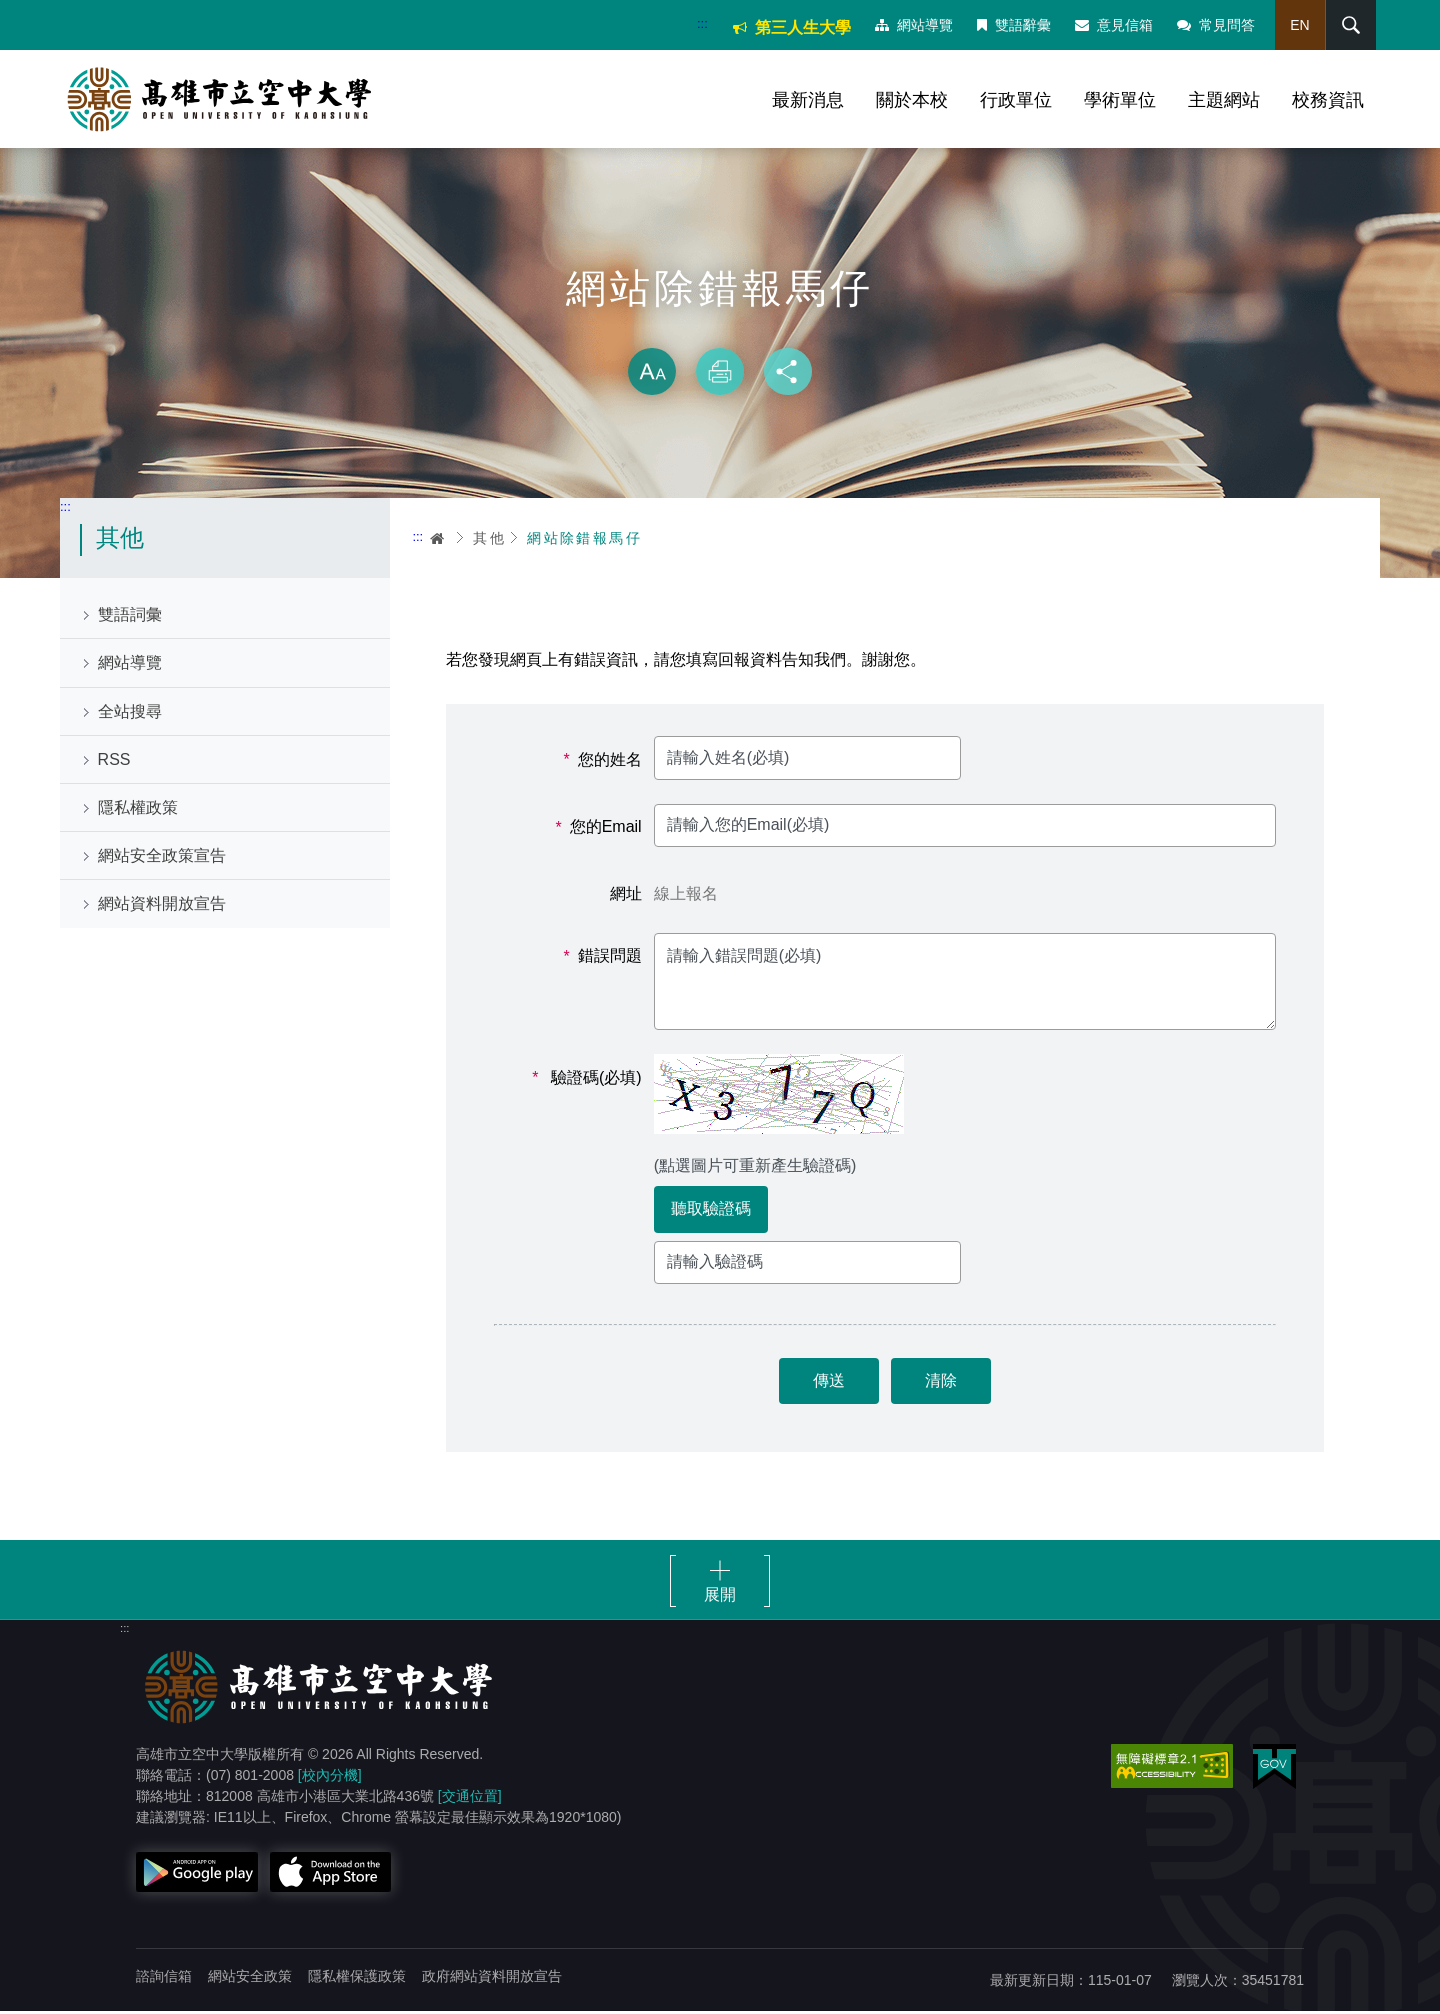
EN (1298, 25)
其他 (489, 540)
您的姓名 (603, 762)
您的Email (599, 830)
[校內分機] (330, 1778)
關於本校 (912, 100)
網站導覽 (913, 25)
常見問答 (1215, 25)
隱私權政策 (138, 810)
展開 (720, 1597)
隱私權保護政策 (357, 1979)
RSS (114, 761)
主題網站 (1224, 100)
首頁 (438, 540)
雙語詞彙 (130, 617)
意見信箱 (1113, 25)
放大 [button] (652, 374)
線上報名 (686, 896)
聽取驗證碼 (711, 1211)
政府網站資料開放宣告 (492, 1979)
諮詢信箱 (164, 1979)
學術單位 (1120, 100)
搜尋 (1349, 25)
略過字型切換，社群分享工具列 (720, 330)
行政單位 (1016, 100)
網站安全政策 (250, 1979)
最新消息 (808, 100)
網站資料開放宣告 (162, 906)
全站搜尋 (130, 713)
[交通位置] (470, 1799)
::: (701, 23)
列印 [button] (720, 374)
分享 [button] (788, 374)
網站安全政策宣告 (162, 858)
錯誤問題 (603, 959)
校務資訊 (1328, 100)
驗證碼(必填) (587, 1080)
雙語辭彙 (1013, 25)
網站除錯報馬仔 (584, 540)
